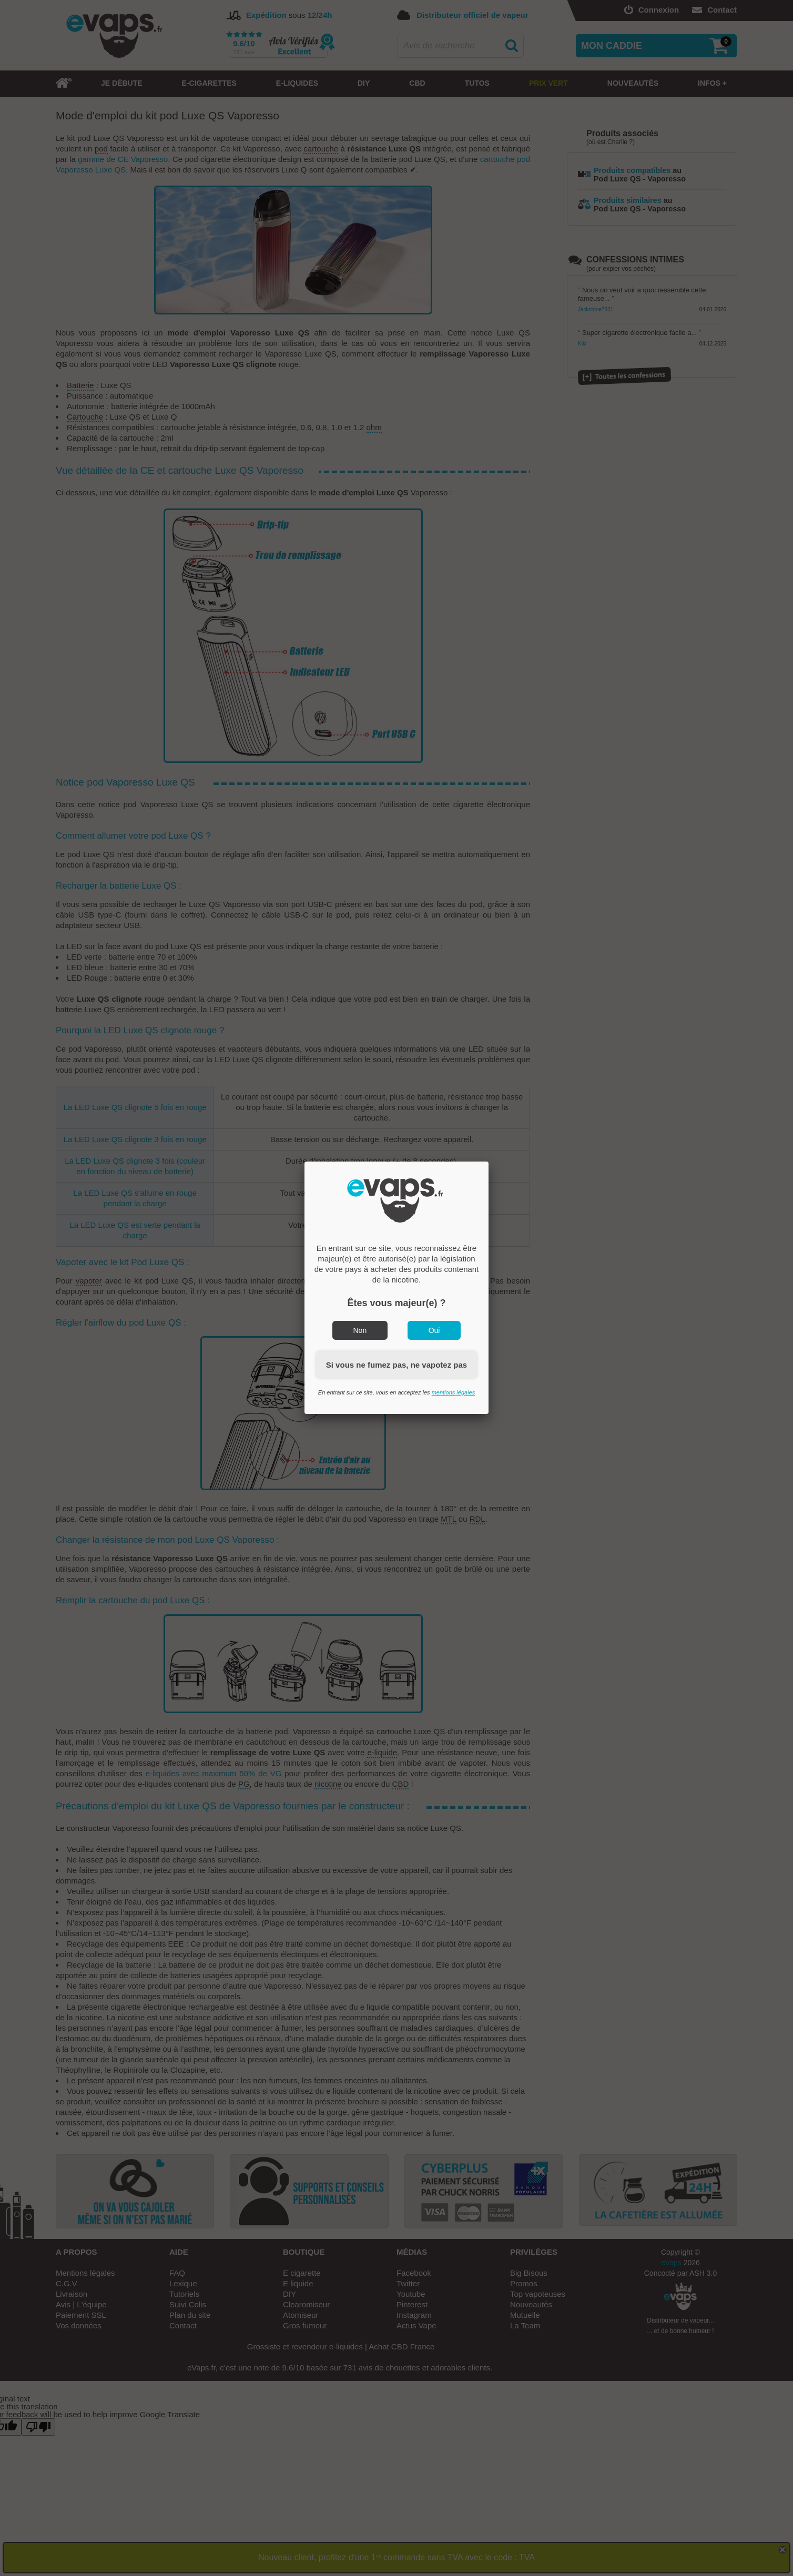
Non (360, 1330)
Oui (434, 1330)
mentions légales (453, 1392)
